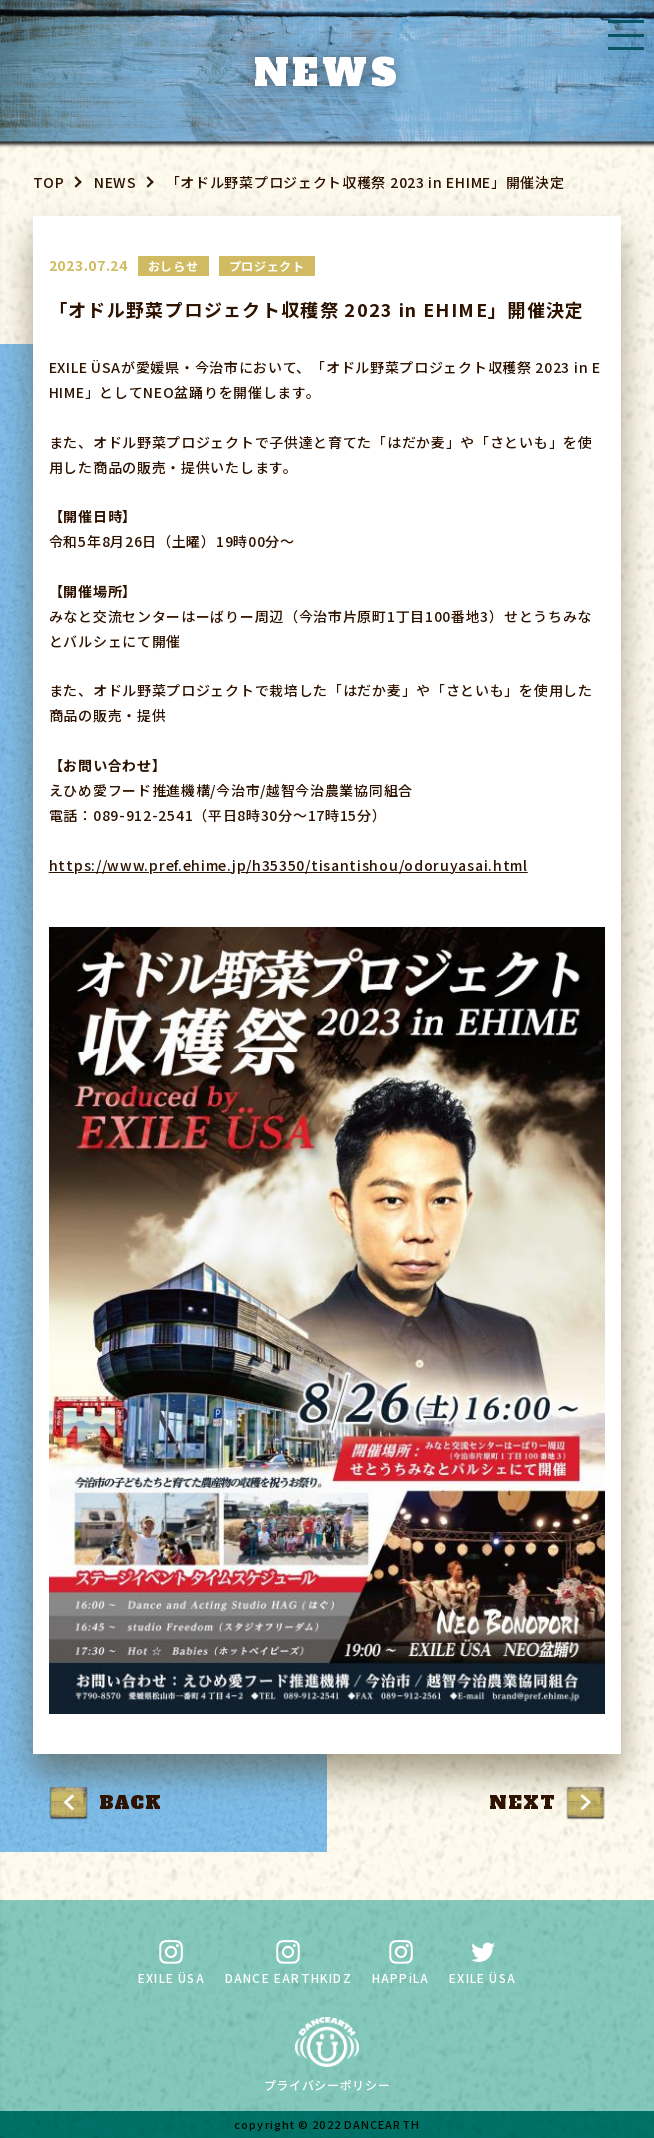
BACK (130, 1802)
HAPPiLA (400, 1963)
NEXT (522, 1802)
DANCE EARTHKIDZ (288, 1963)
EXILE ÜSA (171, 1963)
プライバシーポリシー (327, 2084)
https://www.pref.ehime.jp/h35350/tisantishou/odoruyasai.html (288, 865)
